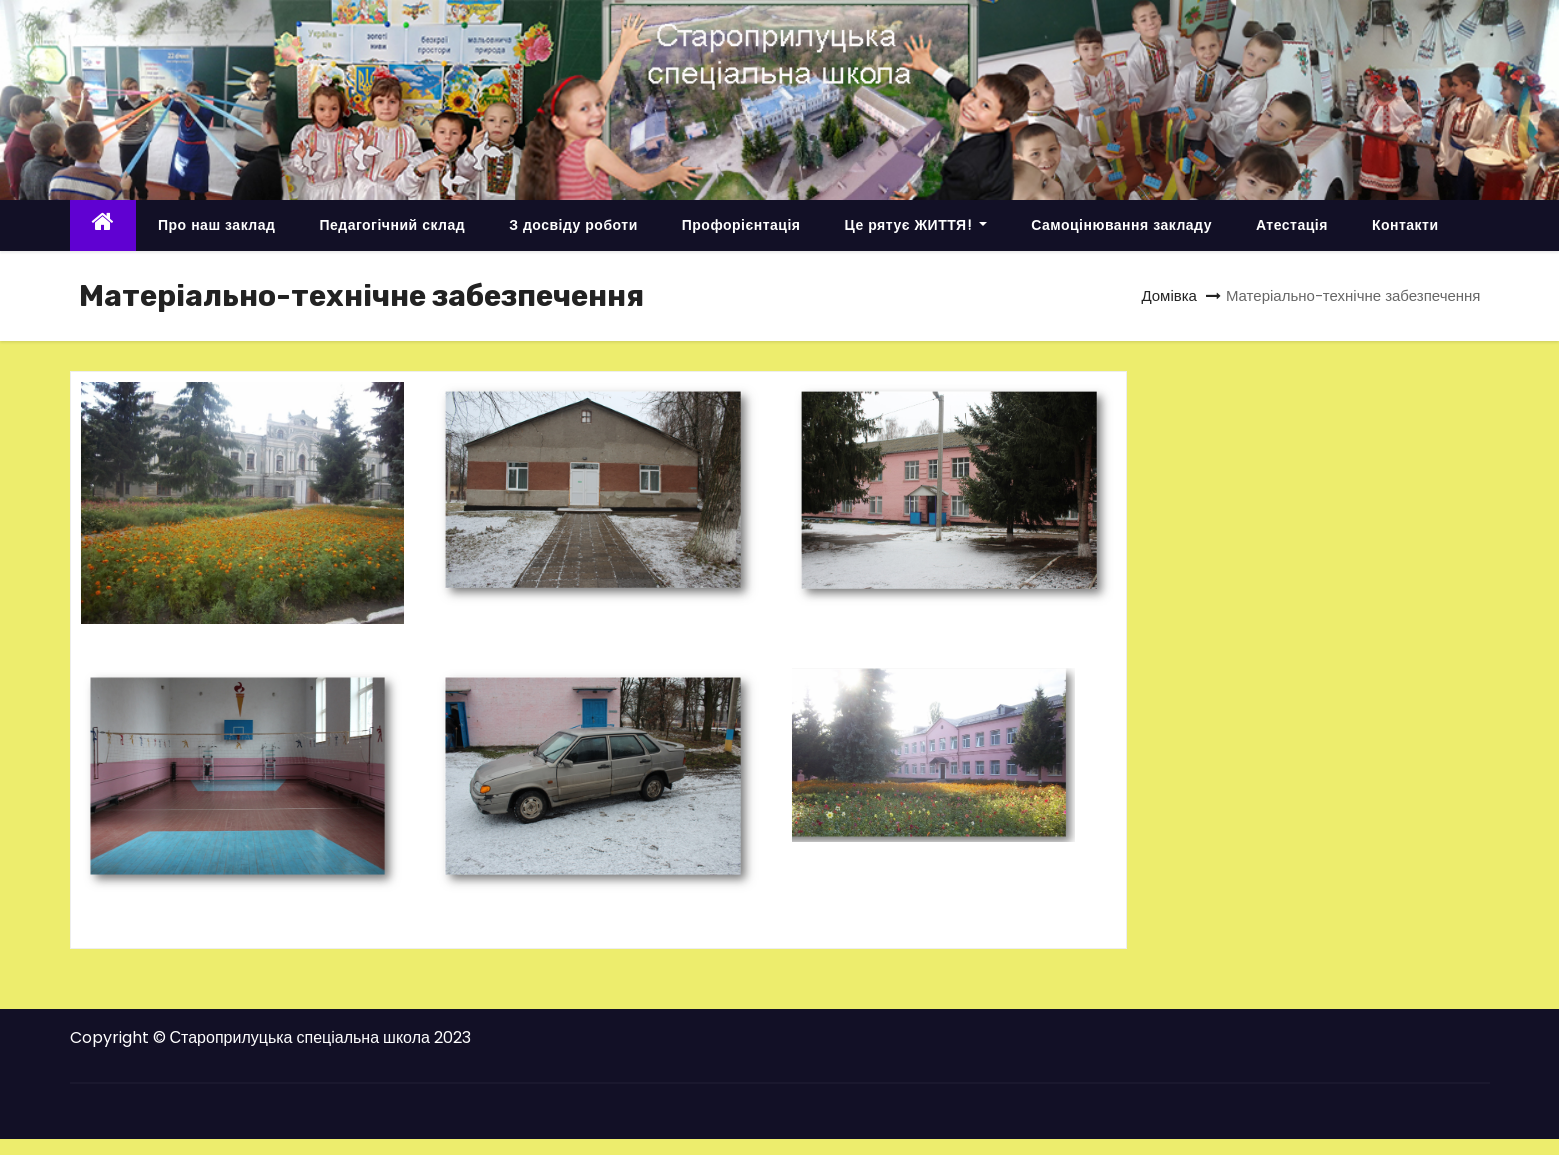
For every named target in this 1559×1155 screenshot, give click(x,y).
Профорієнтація (741, 225)
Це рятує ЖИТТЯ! (915, 225)
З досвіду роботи (573, 225)
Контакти (1405, 225)
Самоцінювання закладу (1121, 225)
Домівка (1169, 295)
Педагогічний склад (392, 225)
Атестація (1292, 225)
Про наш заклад (216, 225)
